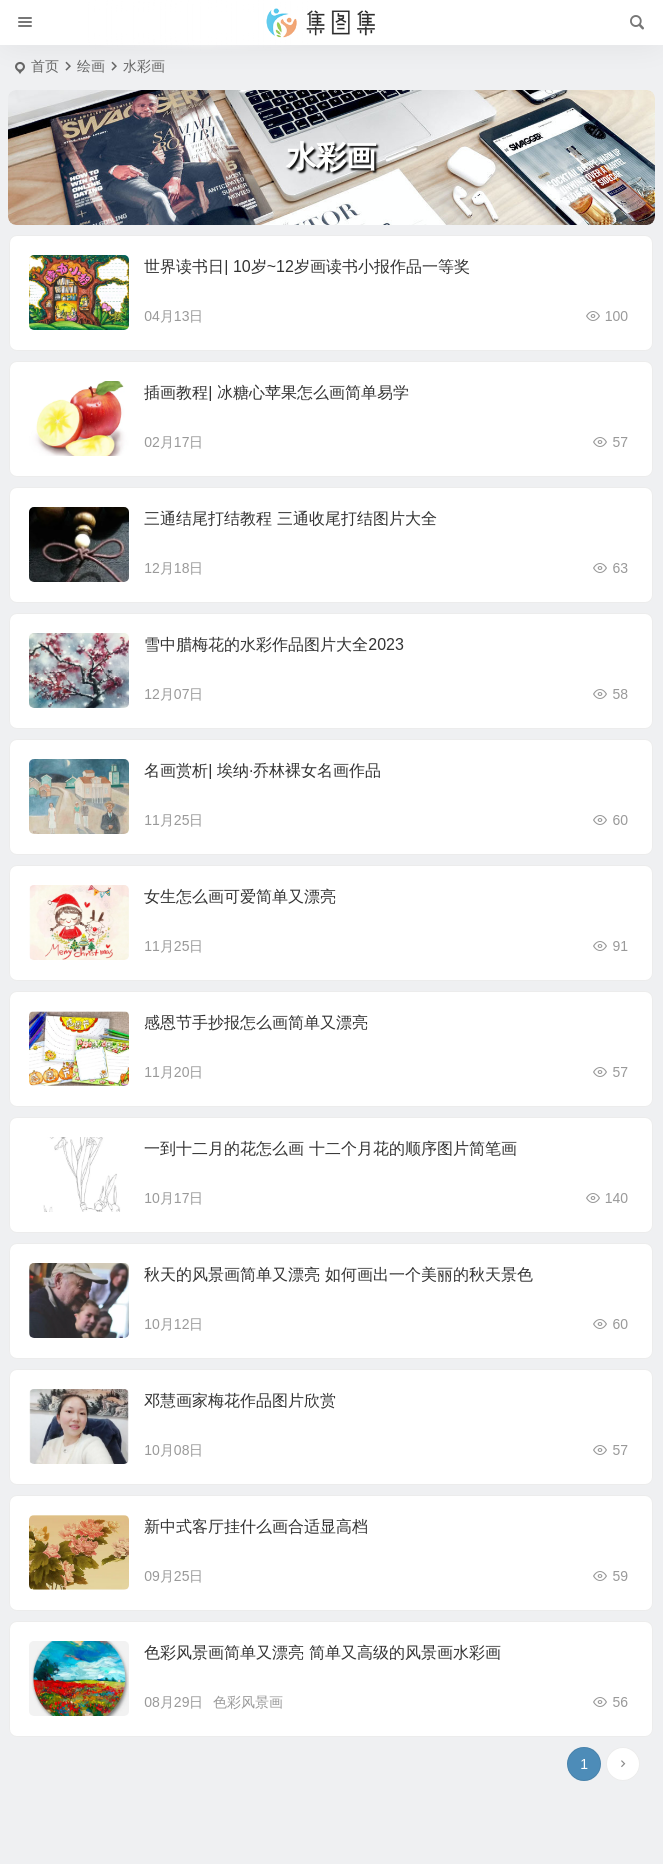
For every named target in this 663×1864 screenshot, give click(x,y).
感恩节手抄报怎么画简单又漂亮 (256, 1022)
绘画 (91, 66)
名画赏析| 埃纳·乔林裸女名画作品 (262, 770)
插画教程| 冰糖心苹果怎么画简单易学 (276, 392)
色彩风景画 (248, 1702)
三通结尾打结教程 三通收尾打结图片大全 (290, 518)
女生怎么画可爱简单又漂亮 (240, 896)
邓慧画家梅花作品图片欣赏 (240, 1400)
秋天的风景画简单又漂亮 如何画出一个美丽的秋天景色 (338, 1274)
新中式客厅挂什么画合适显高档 (256, 1526)
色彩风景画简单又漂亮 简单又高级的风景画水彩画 (322, 1652)
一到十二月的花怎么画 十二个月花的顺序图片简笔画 (330, 1148)
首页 (45, 66)
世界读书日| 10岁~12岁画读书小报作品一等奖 (307, 266)
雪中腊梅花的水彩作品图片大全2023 (274, 644)
